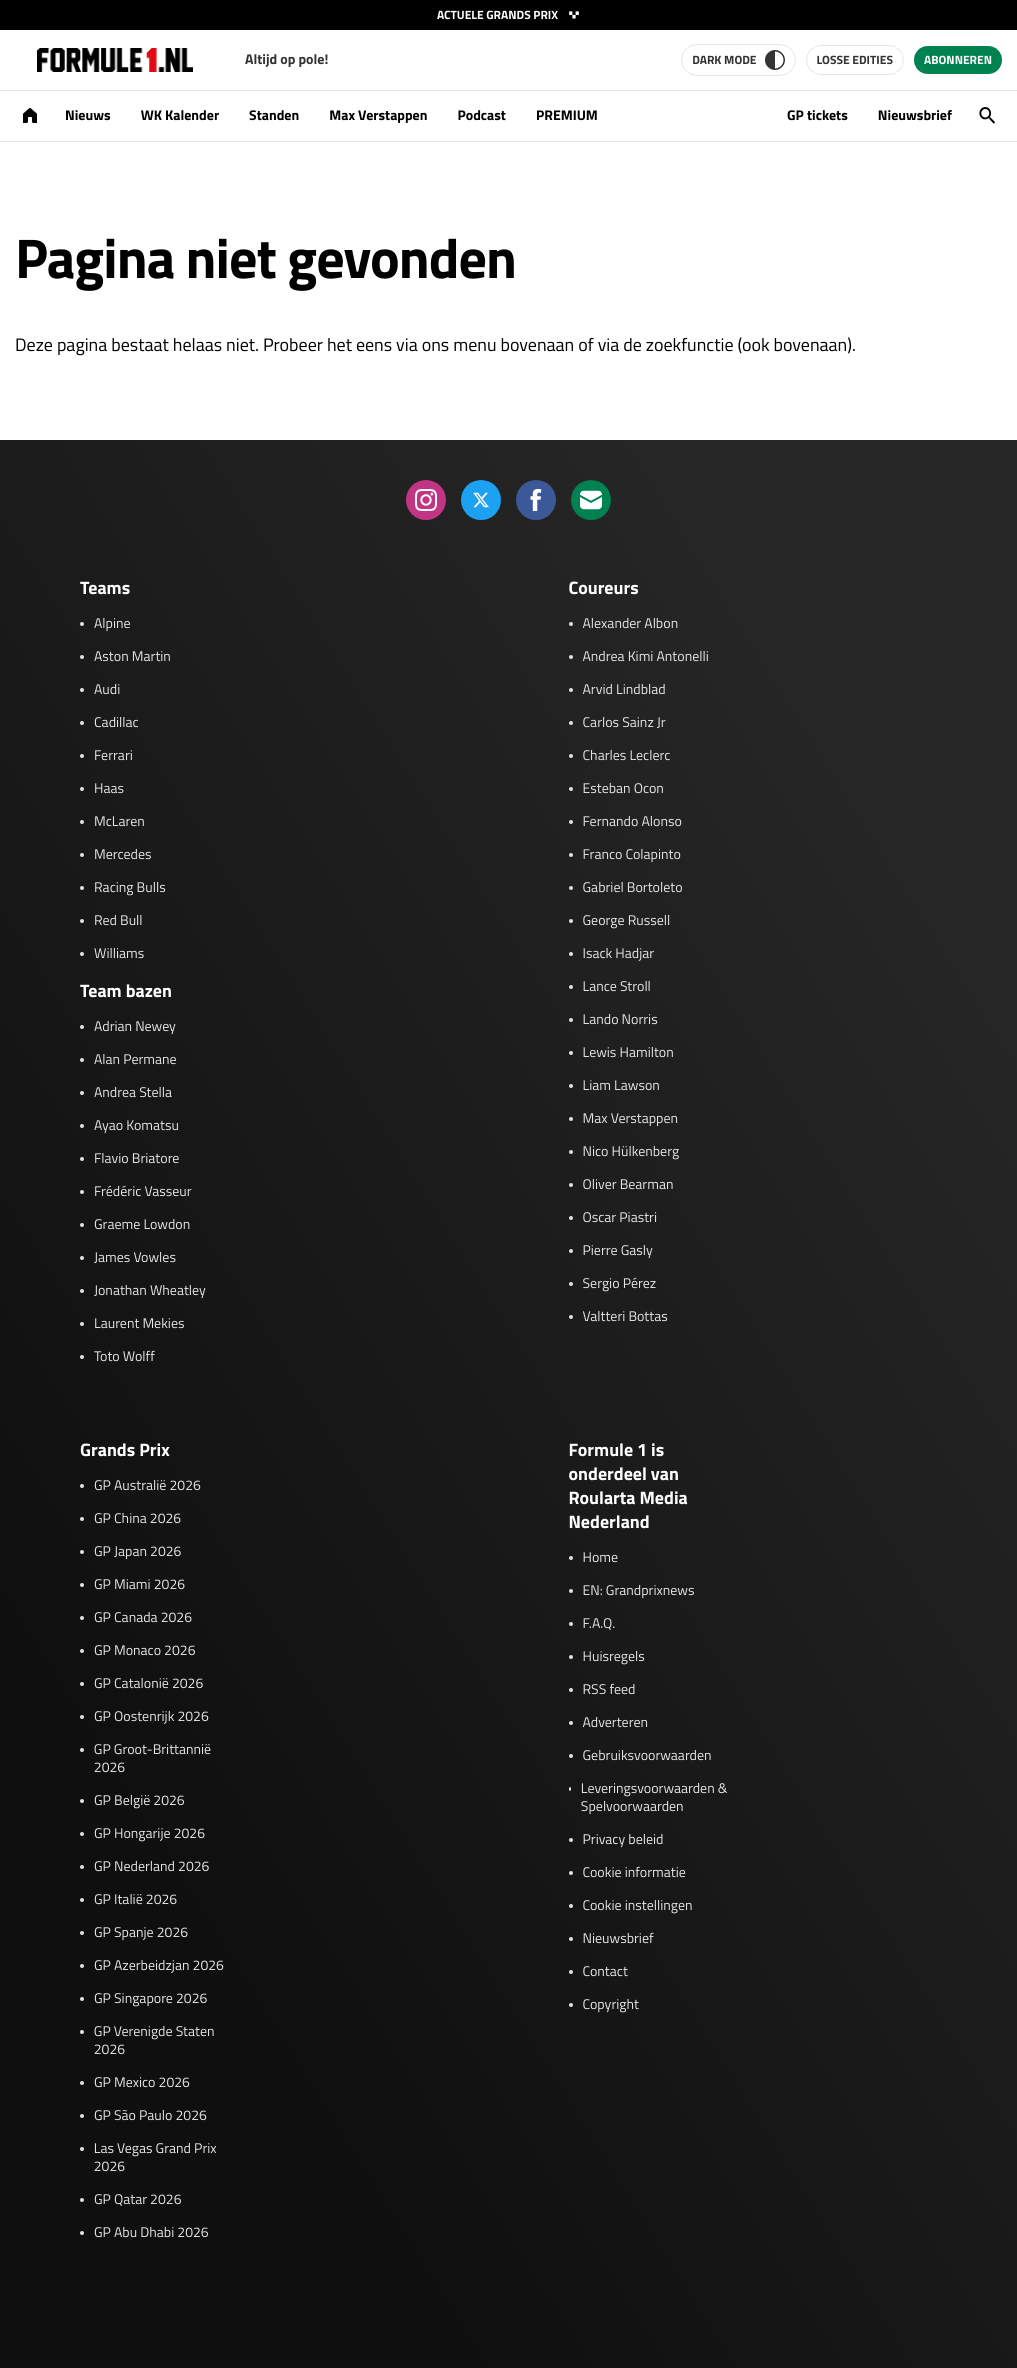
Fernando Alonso (632, 822)
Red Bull (118, 921)
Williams (119, 954)
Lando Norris (620, 1020)
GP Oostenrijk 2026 (151, 1717)
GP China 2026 (137, 1519)
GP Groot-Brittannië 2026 (152, 1759)
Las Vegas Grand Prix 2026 (155, 2158)
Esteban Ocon (623, 789)
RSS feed (609, 1690)
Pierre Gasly (618, 1251)
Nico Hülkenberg (631, 1152)
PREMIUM (567, 115)
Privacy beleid (623, 1840)
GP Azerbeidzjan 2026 (159, 1966)
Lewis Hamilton (628, 1053)
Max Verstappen (378, 115)
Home (601, 1558)
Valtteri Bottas (625, 1317)
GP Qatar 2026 (137, 2200)
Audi (107, 690)
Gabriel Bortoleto (633, 888)
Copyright (611, 2005)
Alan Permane (135, 1060)
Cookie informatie (634, 1873)
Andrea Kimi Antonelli (646, 657)
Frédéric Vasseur (143, 1192)
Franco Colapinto (632, 855)
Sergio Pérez (620, 1284)
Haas (109, 789)
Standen (274, 115)
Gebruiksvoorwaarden (647, 1756)
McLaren (119, 822)
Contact (605, 1972)
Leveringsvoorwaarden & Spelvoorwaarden (654, 1798)
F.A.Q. (599, 1624)
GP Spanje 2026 (141, 1933)
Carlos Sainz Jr (624, 723)
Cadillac (116, 723)
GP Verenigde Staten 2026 (154, 2041)
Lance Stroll (617, 987)
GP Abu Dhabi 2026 (151, 2233)
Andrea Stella (133, 1093)
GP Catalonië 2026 (148, 1684)
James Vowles (135, 1258)
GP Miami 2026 (139, 1585)
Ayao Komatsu (136, 1126)
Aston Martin (132, 657)
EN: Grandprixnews (639, 1591)
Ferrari (113, 756)
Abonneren (958, 59)
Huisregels (614, 1657)
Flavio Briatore (136, 1159)
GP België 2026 (139, 1801)
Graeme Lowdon (142, 1225)
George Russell (627, 921)
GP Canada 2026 (143, 1618)
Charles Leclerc (627, 756)
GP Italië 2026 (135, 1900)
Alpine (112, 624)
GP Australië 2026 (147, 1486)
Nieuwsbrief (915, 115)
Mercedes (123, 855)
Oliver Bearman (628, 1185)
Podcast (481, 115)
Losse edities (855, 59)
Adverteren (615, 1723)
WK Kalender (180, 115)
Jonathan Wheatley (150, 1291)
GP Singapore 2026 (150, 1999)
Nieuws (88, 115)
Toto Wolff (124, 1357)
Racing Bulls (130, 888)
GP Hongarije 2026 (149, 1834)
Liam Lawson (621, 1086)
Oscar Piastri (620, 1218)
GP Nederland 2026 (151, 1867)
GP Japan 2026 (137, 1552)
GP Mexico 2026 (142, 2083)
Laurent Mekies (139, 1324)
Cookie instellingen (638, 1906)
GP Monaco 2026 (144, 1651)
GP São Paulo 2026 (150, 2116)
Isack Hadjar (619, 954)
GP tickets (817, 115)
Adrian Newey (135, 1027)
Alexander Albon (631, 624)
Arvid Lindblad (624, 690)
